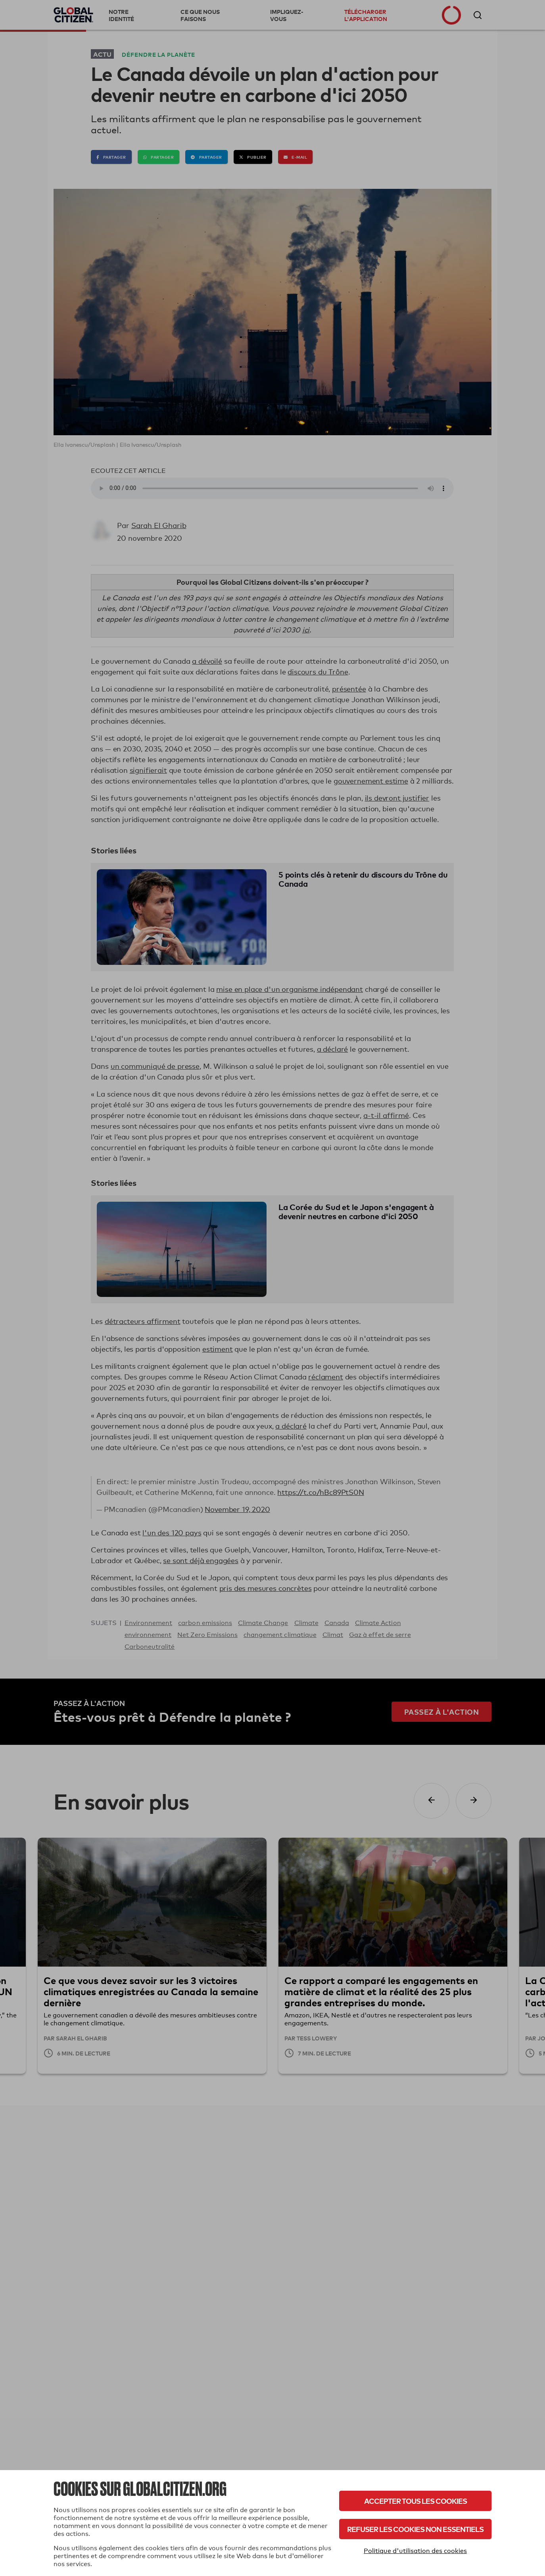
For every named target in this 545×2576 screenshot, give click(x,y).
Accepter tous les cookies (415, 2501)
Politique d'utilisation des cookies (415, 2551)
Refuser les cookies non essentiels (415, 2529)
